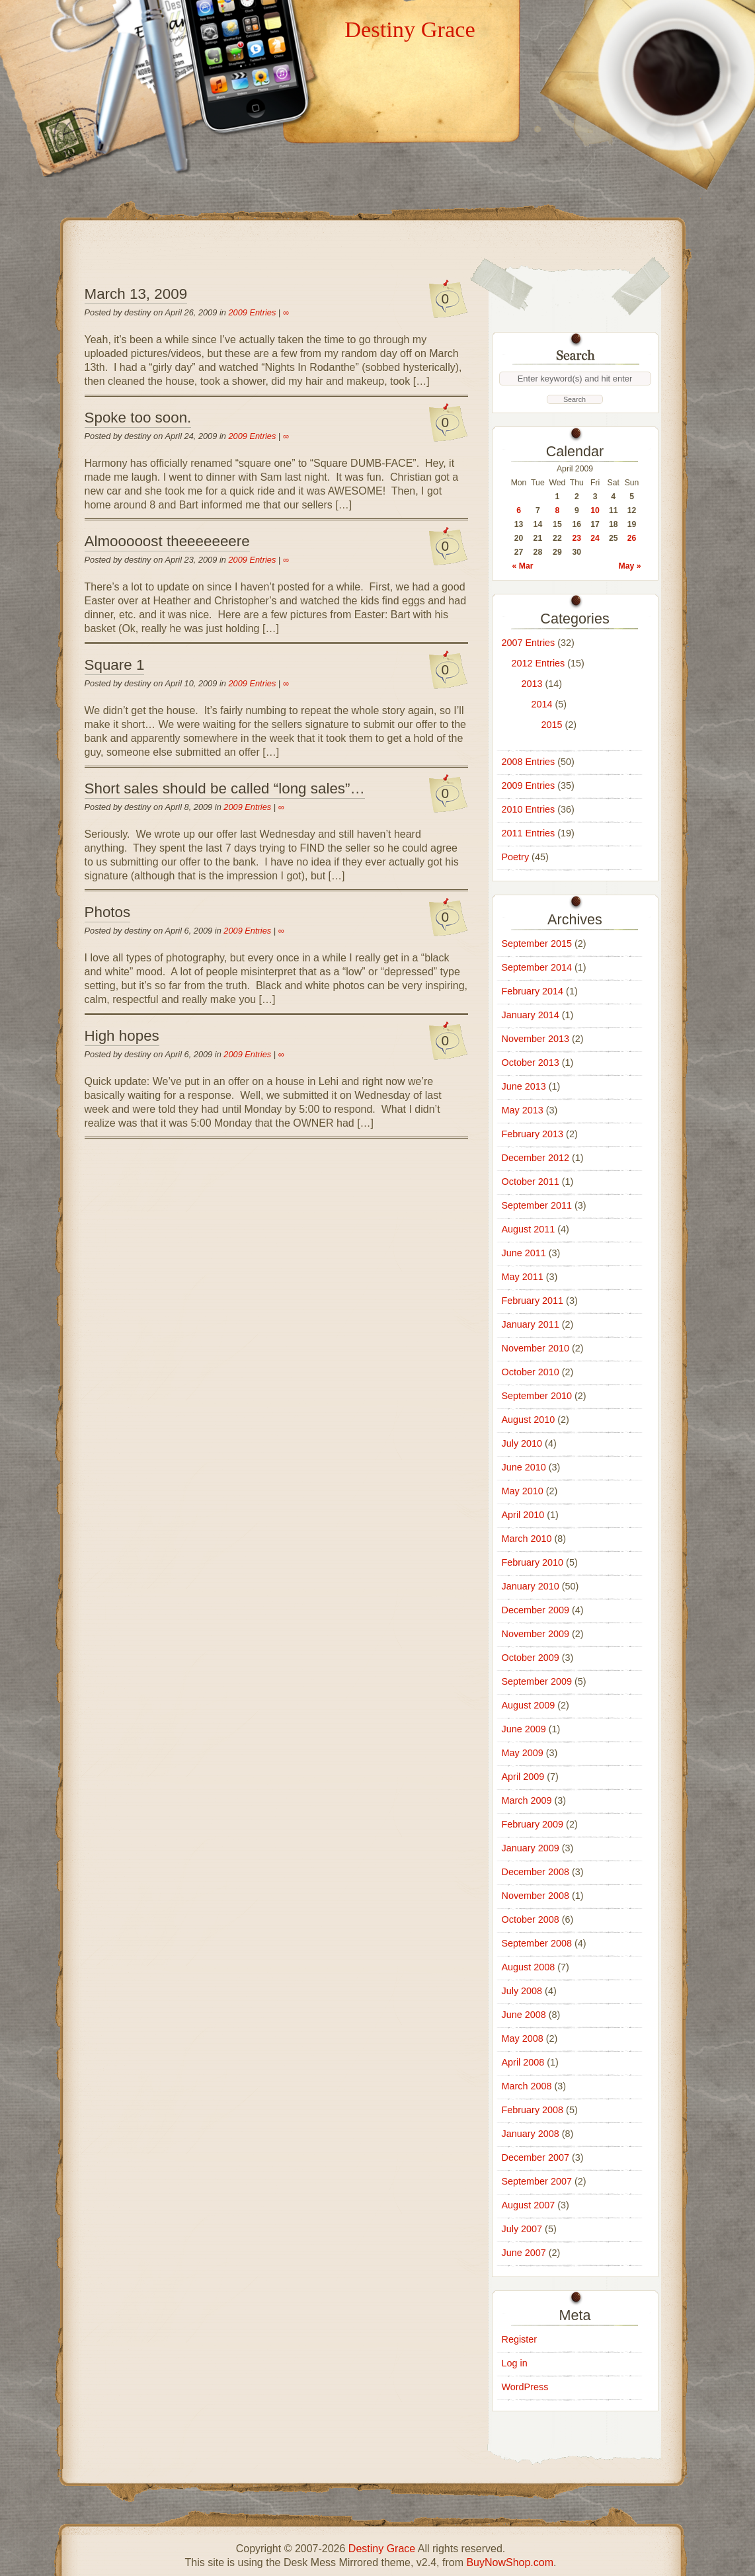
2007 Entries (528, 642)
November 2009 (535, 1634)
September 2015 (537, 943)
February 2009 (533, 1824)
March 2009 (527, 1800)
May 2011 (522, 1276)
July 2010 (522, 1443)
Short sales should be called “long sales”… (225, 788)
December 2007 (535, 2157)
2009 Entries (252, 312)
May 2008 (522, 2038)
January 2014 (530, 1015)
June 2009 (524, 1729)
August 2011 (528, 1229)
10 (595, 510)
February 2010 (533, 1562)
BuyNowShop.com (509, 2562)
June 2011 (524, 1253)
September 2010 (537, 1395)
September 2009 (537, 1681)
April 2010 (523, 1514)
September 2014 (537, 967)
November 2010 (535, 1348)
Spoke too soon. (138, 417)
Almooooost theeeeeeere (167, 541)
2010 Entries (528, 809)
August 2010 (528, 1419)
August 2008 (528, 1967)
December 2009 (535, 1610)
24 (595, 538)
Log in (515, 2363)
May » (629, 566)
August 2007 (528, 2205)
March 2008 (527, 2086)
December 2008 (535, 1872)
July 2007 (522, 2229)
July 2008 (522, 1991)
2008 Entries (528, 761)
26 (632, 538)
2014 (542, 704)
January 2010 (530, 1586)
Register (519, 2339)
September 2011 (537, 1205)
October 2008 (530, 1919)
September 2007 (537, 2181)
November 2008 (535, 1895)
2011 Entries (528, 833)
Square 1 (115, 665)
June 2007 (524, 2252)
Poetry (516, 857)
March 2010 (527, 1538)
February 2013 (533, 1134)
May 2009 (522, 1753)
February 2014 (533, 991)
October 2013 (530, 1062)
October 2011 (530, 1181)
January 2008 (530, 2133)
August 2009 (528, 1705)
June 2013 (524, 1086)
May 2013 (522, 1110)
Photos (108, 912)
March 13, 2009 (136, 294)
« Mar (523, 566)
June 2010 (524, 1467)
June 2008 (524, 2014)
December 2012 (535, 1157)
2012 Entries (538, 663)
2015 (552, 724)
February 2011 (533, 1300)
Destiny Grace (409, 29)
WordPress (525, 2387)
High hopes (122, 1035)
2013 (532, 683)
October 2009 (530, 1657)
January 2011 (530, 1324)
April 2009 (523, 1776)
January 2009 (530, 1848)
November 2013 (535, 1038)
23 (577, 538)
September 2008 (537, 1943)
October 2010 (530, 1372)
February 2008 (533, 2110)
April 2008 (523, 2062)
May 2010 (522, 1491)
